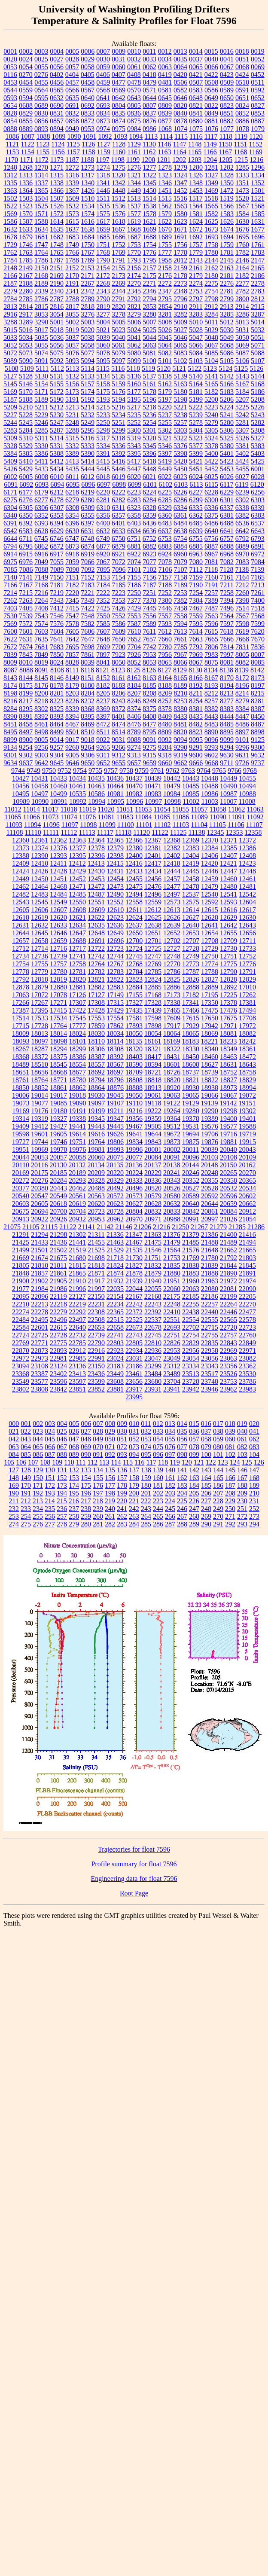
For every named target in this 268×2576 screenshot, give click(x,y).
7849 (41, 654)
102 (230, 1454)
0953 (87, 128)
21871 (96, 1273)
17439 (152, 1010)
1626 (227, 221)
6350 (26, 515)
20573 (134, 1195)
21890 (228, 1273)
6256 (258, 492)
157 (122, 1477)
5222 (196, 407)
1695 (242, 237)
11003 (209, 801)
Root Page (134, 1893)
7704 (134, 646)
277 (50, 1524)
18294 (58, 1049)
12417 (152, 863)
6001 (258, 469)
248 (206, 1508)
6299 (196, 500)
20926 (58, 1219)
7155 (134, 577)
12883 (115, 987)
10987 (228, 793)
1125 (73, 144)
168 (254, 1477)
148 (14, 1477)
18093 (21, 1041)
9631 (242, 755)
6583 (26, 530)
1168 (240, 152)
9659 (149, 762)
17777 (77, 1025)
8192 (196, 685)
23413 (77, 1373)
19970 (58, 1149)
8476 (134, 724)
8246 (134, 701)
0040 (211, 59)
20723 (96, 1211)
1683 (72, 237)
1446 (103, 190)
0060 (118, 66)
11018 (68, 809)
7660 (165, 639)
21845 (247, 1265)
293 (242, 1524)
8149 (72, 677)
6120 (257, 484)
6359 (149, 515)
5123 (210, 368)
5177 (134, 391)
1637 (72, 229)
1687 (134, 237)
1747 (41, 244)
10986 (209, 793)
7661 (180, 639)
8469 (87, 724)
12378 (96, 848)
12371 (228, 840)
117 (151, 1462)
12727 (171, 948)
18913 (152, 1087)
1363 (10, 190)
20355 (209, 1180)
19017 (58, 1095)
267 (182, 1516)
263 (134, 1516)
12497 (171, 894)
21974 (247, 1281)
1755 (165, 244)
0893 (41, 128)
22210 (20, 1304)
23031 (134, 1358)
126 (259, 1462)
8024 (57, 662)
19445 (115, 1126)
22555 (209, 1319)
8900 (26, 739)
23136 (77, 1366)
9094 (180, 739)
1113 (151, 136)
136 (122, 1470)
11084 (143, 817)
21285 (237, 1226)
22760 (247, 1335)
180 (146, 1485)
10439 (152, 778)
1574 (87, 213)
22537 (152, 1319)
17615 (190, 1018)
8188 (165, 685)
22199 (228, 1296)
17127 (96, 994)
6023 (180, 476)
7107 (181, 569)
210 (254, 1493)
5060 (103, 345)
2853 (149, 306)
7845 (26, 654)
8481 (180, 724)
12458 (190, 878)
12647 (77, 933)
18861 (58, 1087)
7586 (118, 623)
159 (146, 1477)
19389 (209, 1118)
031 (134, 1431)
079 (206, 1446)
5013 (242, 322)
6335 (196, 507)
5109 (27, 368)
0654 (10, 105)
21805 (20, 1265)
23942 (190, 1389)
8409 (165, 716)
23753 (228, 1381)
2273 (180, 283)
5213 (72, 407)
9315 (149, 755)
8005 (242, 654)
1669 (149, 229)
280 (86, 1524)
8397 (103, 716)
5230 (57, 414)
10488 (209, 786)
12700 (134, 940)
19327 (58, 1118)
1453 (196, 190)
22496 (58, 1319)
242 (134, 1508)
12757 (58, 964)
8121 (103, 670)
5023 (118, 329)
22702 (190, 1327)
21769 (190, 1257)
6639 (196, 530)
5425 (258, 461)
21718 (115, 1257)
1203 (194, 159)
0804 (118, 105)
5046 (180, 337)
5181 (196, 391)
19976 (77, 1149)
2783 (258, 291)
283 (122, 1524)
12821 (96, 979)
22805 (134, 1342)
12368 (171, 840)
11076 (87, 817)
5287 (57, 430)
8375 (149, 708)
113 (104, 1462)
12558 (134, 902)
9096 (211, 739)
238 (86, 1508)
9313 (134, 755)
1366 (57, 190)
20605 (39, 1203)
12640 (190, 925)
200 (134, 1493)
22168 (152, 1296)
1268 (26, 167)
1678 (10, 237)
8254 (196, 701)
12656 (247, 933)
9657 (134, 762)
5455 (242, 469)
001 (26, 1423)
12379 (115, 848)
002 (38, 1423)
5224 (227, 407)
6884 (180, 546)
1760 (242, 244)
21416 (247, 1234)
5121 (179, 368)
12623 (115, 917)
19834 (134, 1141)
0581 (165, 90)
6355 (87, 515)
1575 (103, 213)
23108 (39, 1366)
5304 (196, 430)
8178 (57, 685)
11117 (105, 832)
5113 (72, 368)
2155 (118, 268)
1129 (133, 144)
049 (98, 1439)
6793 (258, 538)
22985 (77, 1358)
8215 (258, 693)
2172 (103, 275)
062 (254, 1439)
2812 (258, 298)
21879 (152, 1273)
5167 (242, 384)
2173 (118, 275)
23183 (115, 1366)
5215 (103, 407)
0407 (118, 74)
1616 (87, 221)
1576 (118, 213)
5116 (118, 368)
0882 (227, 121)
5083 (180, 353)
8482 (196, 724)
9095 (196, 739)
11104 (199, 824)
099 (194, 1454)
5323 (196, 438)
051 (122, 1439)
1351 (242, 182)
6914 (10, 554)
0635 (72, 97)
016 (206, 1423)
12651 (152, 933)
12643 (247, 925)
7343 (57, 600)
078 (194, 1446)
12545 (39, 902)
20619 (77, 1203)
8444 (227, 716)
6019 (118, 476)
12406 (209, 855)
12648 (96, 933)
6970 (242, 554)
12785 (152, 971)
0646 (180, 97)
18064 (171, 1033)
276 (38, 1524)
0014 (196, 51)
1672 (196, 229)
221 (134, 1501)
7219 (57, 592)
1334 (258, 175)
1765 (57, 252)
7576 (57, 623)
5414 (87, 461)
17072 (39, 994)
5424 (242, 461)
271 (230, 1516)
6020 (134, 476)
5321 (165, 438)
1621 (149, 221)
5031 (242, 329)
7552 (118, 616)
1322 (149, 175)
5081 (149, 353)
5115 (103, 368)
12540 (209, 894)
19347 (115, 1118)
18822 (209, 1080)
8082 (242, 662)
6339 (258, 507)
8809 (165, 732)
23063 (228, 1358)
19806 (115, 1141)
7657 (149, 639)
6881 (134, 546)
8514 (118, 732)
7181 (57, 585)
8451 (10, 724)
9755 (95, 770)
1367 (72, 190)
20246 (190, 1172)
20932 (77, 1219)
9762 (173, 770)
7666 (227, 639)
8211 (195, 693)
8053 (149, 662)
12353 (234, 832)
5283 (10, 430)
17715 (20, 1025)
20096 (190, 1157)
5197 (165, 399)
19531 (190, 1126)
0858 (72, 121)
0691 (72, 105)
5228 (26, 414)
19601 (39, 1134)
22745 (152, 1335)
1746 (26, 244)
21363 (152, 1234)
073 (134, 1446)
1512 (118, 198)
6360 (165, 515)
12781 (77, 971)
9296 (242, 747)
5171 (41, 391)
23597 (77, 1381)
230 (242, 1501)
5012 (227, 322)
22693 (171, 1327)
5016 (26, 329)
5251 (118, 422)
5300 (134, 430)
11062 (236, 809)
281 (98, 1524)
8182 (103, 685)
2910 (180, 306)
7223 (118, 592)
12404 (190, 855)
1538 (149, 206)
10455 (247, 778)
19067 (228, 1095)
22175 (171, 1296)
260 (98, 1516)
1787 (57, 260)
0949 (72, 128)
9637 (26, 762)
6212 (57, 492)
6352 (41, 515)
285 (146, 1524)
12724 (134, 948)
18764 (39, 1080)
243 (146, 1508)
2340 (57, 291)
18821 (190, 1080)
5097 (118, 360)
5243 (258, 414)
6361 (180, 515)
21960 (190, 1281)
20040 (228, 1149)
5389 (72, 453)
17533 (39, 1018)
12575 (190, 902)
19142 (228, 1103)
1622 (165, 221)
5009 (180, 322)
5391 (103, 453)
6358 (134, 515)
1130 (149, 144)
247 (194, 1508)
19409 (20, 1126)
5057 (72, 345)
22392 (152, 1311)
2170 (72, 275)
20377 (20, 1188)
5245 (26, 422)
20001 (152, 1149)
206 (206, 1493)
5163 (180, 384)
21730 (134, 1257)
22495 (39, 1319)
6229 (227, 492)
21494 (247, 1242)
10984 (171, 793)
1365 (41, 190)
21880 (171, 1273)
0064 (180, 66)
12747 (152, 956)
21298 (58, 1234)
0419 (165, 74)
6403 (134, 523)
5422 (211, 461)
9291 (196, 747)
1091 (89, 136)
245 (170, 1508)
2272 (165, 283)
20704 (77, 1211)
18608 (190, 1064)
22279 (58, 1311)
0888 (10, 128)
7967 (180, 654)
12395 (77, 855)
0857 (57, 121)
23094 (20, 1366)
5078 (103, 353)
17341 (190, 1002)
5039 (103, 337)
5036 (57, 337)
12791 (247, 971)
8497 (26, 732)
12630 (247, 917)
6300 (211, 500)
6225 (165, 492)
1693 (211, 237)
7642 (72, 639)
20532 (228, 1188)
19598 (20, 1134)
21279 (218, 1226)
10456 (20, 786)
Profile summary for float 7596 (134, 1864)
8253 (180, 701)
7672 (10, 646)
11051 (124, 809)
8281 (258, 701)
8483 (211, 724)
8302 (41, 708)
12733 (247, 948)
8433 (180, 716)
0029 (87, 59)
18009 (20, 1033)
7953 (149, 654)
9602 (211, 755)
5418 (149, 461)
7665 (211, 639)
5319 (134, 438)
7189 (180, 585)
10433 (58, 778)
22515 (115, 1319)
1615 (72, 221)
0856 (41, 121)
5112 (57, 368)
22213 (39, 1304)
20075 (115, 1157)
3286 (242, 314)
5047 (196, 337)
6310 (103, 507)
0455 (41, 82)
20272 (20, 1180)
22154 (115, 1296)
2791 (118, 298)
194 (62, 1493)
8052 (134, 662)
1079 (258, 128)
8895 (227, 732)
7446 (165, 608)
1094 (136, 136)
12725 (152, 948)
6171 (10, 492)
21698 (96, 1257)
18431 (171, 1056)
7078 (165, 561)
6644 (10, 538)
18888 (134, 1087)
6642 (242, 530)
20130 (58, 1165)
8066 (180, 662)
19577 (228, 1126)
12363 (77, 840)
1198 (118, 159)
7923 (118, 654)
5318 (118, 438)
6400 (103, 523)
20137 (152, 1165)
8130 (195, 670)
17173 (171, 994)
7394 (227, 600)
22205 (247, 1296)
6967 (211, 554)
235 (50, 1508)
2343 (103, 291)
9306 (87, 755)
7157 (165, 577)
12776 (247, 964)
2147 (258, 260)
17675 (228, 1018)
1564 (196, 206)
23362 (247, 1366)
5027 (180, 329)
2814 (26, 306)
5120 (164, 368)
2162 (211, 268)
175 (86, 1485)
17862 (115, 1025)
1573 (72, 213)
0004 (57, 51)
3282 (180, 314)
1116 (196, 136)
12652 (171, 933)
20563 (96, 1195)
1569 (10, 213)
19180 (58, 1110)
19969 (39, 1149)
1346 (165, 182)
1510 (87, 198)
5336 (118, 445)
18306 (96, 1049)
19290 (209, 1110)
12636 (115, 925)
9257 (57, 747)
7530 (10, 616)
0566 (72, 90)
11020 (105, 809)
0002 (26, 51)
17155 (134, 994)
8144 (26, 677)
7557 (165, 616)
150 (38, 1477)
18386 (77, 1056)
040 (242, 1431)
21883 (190, 1273)
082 (242, 1446)
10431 (39, 778)
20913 (20, 1219)
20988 (171, 1219)
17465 (171, 1010)
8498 (41, 732)
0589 (227, 90)
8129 (180, 670)
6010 (57, 476)
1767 (87, 252)
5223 (211, 407)
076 (170, 1446)
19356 (134, 1118)
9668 (211, 762)
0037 (196, 59)
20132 (76, 1165)
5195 (134, 399)
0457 (72, 82)
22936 (152, 1350)
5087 (242, 353)
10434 (77, 778)
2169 (57, 275)
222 (146, 1501)
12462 (20, 886)
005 (74, 1423)
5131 (57, 376)
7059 (72, 561)
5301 (149, 430)
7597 (227, 623)
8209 (165, 693)
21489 (228, 1242)
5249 (87, 422)
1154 (27, 152)
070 (98, 1446)
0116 (10, 74)
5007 (149, 322)
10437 (134, 778)
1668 (134, 229)
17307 (77, 1002)
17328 (152, 1002)
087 (50, 1454)
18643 (247, 1064)
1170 (11, 159)
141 (182, 1470)
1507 (57, 198)
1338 (57, 182)
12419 (190, 863)
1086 (12, 136)
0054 (26, 66)
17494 (247, 1010)
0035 (180, 59)
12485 (77, 894)
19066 (209, 1095)
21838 (190, 1265)
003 (50, 1423)
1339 (72, 182)
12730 (228, 948)
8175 (26, 685)
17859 (96, 1025)
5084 (196, 353)
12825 (171, 979)
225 (182, 1501)
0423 (227, 74)
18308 (115, 1049)
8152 (103, 677)
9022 (103, 739)
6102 (165, 484)
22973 (39, 1358)
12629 (228, 917)
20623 (115, 1203)
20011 (190, 1149)
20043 (247, 1149)
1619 (134, 221)
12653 (190, 933)
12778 (20, 971)
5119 (148, 368)
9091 (149, 739)
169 (14, 1485)
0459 (103, 82)
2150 (41, 268)
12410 (39, 863)
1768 (103, 252)
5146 (26, 384)
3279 (134, 314)
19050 (134, 1095)
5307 (242, 430)
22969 (228, 1350)
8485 (227, 724)
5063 (149, 345)
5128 (26, 376)
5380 (227, 445)
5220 (165, 407)
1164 (179, 152)
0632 (57, 97)
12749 (190, 956)
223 (158, 1501)
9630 (227, 755)
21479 (171, 1242)
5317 (103, 438)
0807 (149, 105)
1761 (258, 244)
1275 (118, 167)
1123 (42, 144)
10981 (115, 793)
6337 (227, 507)
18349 (228, 1049)
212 (26, 1501)
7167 (26, 585)
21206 (142, 1226)
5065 (180, 345)
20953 (96, 1219)
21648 (209, 1250)
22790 (96, 1342)
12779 (39, 971)
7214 (10, 592)
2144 (211, 260)
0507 (196, 82)
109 (57, 1462)
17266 (20, 1002)
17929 (190, 1025)
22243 (152, 1304)
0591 (242, 90)
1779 (196, 252)
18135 (133, 1041)
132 (74, 1470)
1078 (242, 128)
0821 (196, 105)
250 (230, 1508)
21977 (20, 1288)
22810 (152, 1342)
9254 (26, 747)
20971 (152, 1219)
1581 (196, 213)
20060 (96, 1157)
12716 (58, 948)
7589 (149, 623)
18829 (247, 1080)
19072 (247, 1095)
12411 (58, 863)
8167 (211, 677)
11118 (123, 832)
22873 (39, 1350)
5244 (10, 422)
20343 (171, 1180)
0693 (103, 105)
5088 (258, 353)
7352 (103, 600)
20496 (134, 1188)
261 (110, 1516)
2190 (57, 283)
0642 (118, 97)
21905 (58, 1281)
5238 (180, 414)
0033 (149, 59)
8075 (211, 662)
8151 (87, 677)
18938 (209, 1087)
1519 (227, 198)
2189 (41, 283)
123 (223, 1462)
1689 (165, 237)
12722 (96, 948)
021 (14, 1431)
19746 (58, 1141)
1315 (57, 175)
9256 (41, 747)
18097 (40, 1041)
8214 (242, 693)
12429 (77, 871)
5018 (57, 329)
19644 (152, 1134)
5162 (165, 384)
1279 (180, 167)
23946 (209, 1389)
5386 (41, 453)
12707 (190, 940)
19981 (96, 1149)
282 (110, 1524)
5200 (211, 399)
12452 (77, 878)
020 (254, 1423)
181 (158, 1485)
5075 (57, 353)
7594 (180, 623)
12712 (20, 948)
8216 (10, 701)
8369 (103, 708)
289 (194, 1524)
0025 (41, 59)
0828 (10, 113)
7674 (26, 646)
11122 (160, 832)
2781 (227, 291)
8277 (227, 701)
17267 (39, 1002)
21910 (77, 1281)
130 (50, 1470)
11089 (199, 817)
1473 (242, 190)
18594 (152, 1064)
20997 (209, 1219)
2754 (211, 291)
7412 (57, 608)
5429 (26, 469)
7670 (258, 639)
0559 (26, 90)
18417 (152, 1056)
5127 (10, 376)
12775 (228, 964)
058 (206, 1439)
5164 (196, 384)
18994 (247, 1087)
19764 (96, 1141)
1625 (211, 221)
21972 (228, 1281)
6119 (241, 484)
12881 (77, 987)
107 (33, 1462)
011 (146, 1423)
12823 (134, 979)
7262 (10, 600)
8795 (149, 732)
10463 (96, 786)
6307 (57, 507)
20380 (39, 1188)
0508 (211, 82)
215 (62, 1501)
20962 (115, 1219)
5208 (258, 399)
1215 (241, 159)
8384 (242, 708)
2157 (149, 268)
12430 (96, 871)
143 (206, 1470)
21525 (96, 1250)
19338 (77, 1118)
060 (230, 1439)
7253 (180, 592)
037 (206, 1431)
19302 (247, 1110)
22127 (77, 1296)
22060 (171, 1288)
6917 (57, 554)
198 (110, 1493)
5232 (87, 414)
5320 (149, 438)
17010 (247, 987)
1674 (227, 229)
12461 (247, 878)
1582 (211, 213)
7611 (149, 631)
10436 (115, 778)
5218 (149, 407)
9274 (134, 747)
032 (146, 1431)
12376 (58, 848)
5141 (211, 376)
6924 (165, 554)
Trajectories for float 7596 (134, 1849)
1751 (103, 244)
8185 (149, 685)
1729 (10, 244)
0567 (87, 90)
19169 (20, 1110)
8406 (134, 716)
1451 (165, 190)
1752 (118, 244)
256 (50, 1516)
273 (254, 1516)
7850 (57, 654)
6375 (211, 515)
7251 (149, 592)
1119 (240, 136)
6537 (258, 523)
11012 (12, 809)
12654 (209, 933)
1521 (258, 198)
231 (254, 1501)
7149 (41, 577)
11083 (124, 817)
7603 (41, 631)
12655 (228, 933)
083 (254, 1446)
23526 (228, 1373)
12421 (228, 863)
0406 (103, 74)
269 (206, 1516)
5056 (57, 345)
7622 (10, 639)
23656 (134, 1381)
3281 (165, 314)
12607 (58, 909)
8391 (26, 716)
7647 (87, 639)
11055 (180, 809)
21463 (115, 1242)
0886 (242, 121)
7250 (134, 592)
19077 (40, 1103)
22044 (134, 1288)
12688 (77, 940)
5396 (149, 453)
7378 (149, 600)
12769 (152, 964)
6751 (134, 538)
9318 (165, 755)
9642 (41, 762)
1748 (57, 244)
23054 (190, 1358)
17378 (228, 1002)
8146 (57, 677)
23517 (209, 1373)
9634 (10, 762)
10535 (77, 793)
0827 (258, 105)
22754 (190, 1335)
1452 (180, 190)
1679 (26, 237)
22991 (96, 1358)
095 (146, 1454)
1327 (211, 175)
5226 (258, 407)
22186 (209, 1296)
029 (110, 1431)
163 (194, 1477)
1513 (134, 198)
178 (122, 1485)
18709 (134, 1072)
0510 (242, 82)
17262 (247, 994)
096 (158, 1454)
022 (26, 1431)
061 (242, 1439)
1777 (165, 252)
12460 (228, 878)
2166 (10, 275)
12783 (115, 971)
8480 (165, 724)
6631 (87, 530)
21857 (39, 1273)
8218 (41, 701)
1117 (211, 136)
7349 (87, 600)
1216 (256, 159)
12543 (20, 902)
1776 (149, 252)
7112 (196, 569)
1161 (133, 152)
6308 (72, 507)
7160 (211, 577)
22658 (115, 1327)
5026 (165, 329)
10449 (228, 778)
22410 (171, 1311)
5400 (211, 453)
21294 (39, 1234)
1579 (165, 213)
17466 (190, 1010)
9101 (242, 739)
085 (26, 1454)
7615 (211, 631)
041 (254, 1431)
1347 (180, 182)
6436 (149, 523)
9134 (10, 747)
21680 (77, 1257)
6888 (227, 546)
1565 (211, 206)
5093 (72, 360)
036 (194, 1431)
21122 (67, 1226)
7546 (57, 616)
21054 (247, 1219)
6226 (180, 492)
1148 (194, 144)
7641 (57, 639)
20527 (190, 1188)
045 (50, 1439)
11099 (107, 824)
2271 (149, 283)
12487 (96, 894)
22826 (171, 1342)
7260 (242, 592)
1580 (180, 213)
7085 (11, 569)
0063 (165, 66)
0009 (118, 51)
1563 (180, 206)
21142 (105, 1226)
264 (146, 1516)
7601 (26, 631)
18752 (228, 1072)
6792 (242, 538)
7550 (103, 616)
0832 (72, 113)
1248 (10, 167)
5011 (211, 322)
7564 (227, 616)
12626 (171, 917)
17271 (58, 1002)
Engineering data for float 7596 (134, 1878)
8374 (134, 708)
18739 (209, 1072)
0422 (211, 74)
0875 (134, 121)
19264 (171, 1110)
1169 (255, 152)
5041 (134, 337)
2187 (10, 283)
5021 (103, 329)
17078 (58, 994)
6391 (10, 523)
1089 (58, 136)
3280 (149, 314)
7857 (72, 654)
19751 (77, 1141)
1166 (209, 152)
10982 (134, 793)
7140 (10, 577)
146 (242, 1470)
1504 (41, 198)
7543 (41, 616)
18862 (77, 1087)
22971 (247, 1350)
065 (38, 1446)
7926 (134, 654)
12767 (115, 964)
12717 (77, 948)
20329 (115, 1180)
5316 (87, 438)
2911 (195, 306)
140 (170, 1470)
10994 (96, 801)
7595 (196, 623)
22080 (209, 1288)
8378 (165, 708)
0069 (258, 66)
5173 (72, 391)
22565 (228, 1319)
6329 (165, 507)
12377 (77, 848)
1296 (258, 167)
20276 (39, 1180)
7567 (242, 616)
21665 (247, 1250)
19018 (77, 1095)
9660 (165, 762)
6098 (119, 484)
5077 (87, 353)
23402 (58, 1373)
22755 (209, 1335)
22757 (228, 1335)
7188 (165, 585)
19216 (134, 1110)
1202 (179, 159)
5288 (72, 430)
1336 (26, 182)
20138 (171, 1165)
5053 (26, 345)
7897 (103, 654)
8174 (10, 685)
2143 (196, 260)
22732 (77, 1335)
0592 (258, 90)
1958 (165, 260)
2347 (165, 291)
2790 (103, 298)
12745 (134, 956)
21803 (247, 1257)
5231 (72, 414)
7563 (211, 616)
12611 (133, 909)
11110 (32, 832)
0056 (57, 66)
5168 (258, 384)
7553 (134, 616)
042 (14, 1439)
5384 (10, 453)
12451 (58, 878)
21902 (39, 1281)
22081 (228, 1288)
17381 (247, 1002)
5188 (26, 399)
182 (170, 1485)
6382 (242, 515)
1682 (57, 237)
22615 (58, 1327)
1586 (10, 221)
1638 (87, 229)
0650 (227, 97)
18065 (190, 1033)
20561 (77, 1195)
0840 (180, 113)
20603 (20, 1203)
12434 (152, 871)
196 (86, 1493)
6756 (211, 538)
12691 (96, 940)
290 (206, 1524)
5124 (225, 368)
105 (9, 1462)
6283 (134, 500)
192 (38, 1493)
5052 (10, 345)
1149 (209, 144)
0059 (103, 66)
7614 (196, 631)
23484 (152, 1373)
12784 (134, 971)
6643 (258, 530)
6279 (72, 500)
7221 (87, 592)
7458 (180, 608)
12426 (39, 871)
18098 (58, 1041)
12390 (39, 855)
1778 (180, 252)
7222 (103, 592)
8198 (10, 693)
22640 (77, 1327)
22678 (152, 1327)
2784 (10, 298)
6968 (227, 554)
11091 (236, 817)
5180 (180, 391)
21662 (228, 1250)
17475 (209, 1010)
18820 (171, 1080)
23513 (190, 1373)
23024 (115, 1358)
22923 (115, 1350)
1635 (57, 229)
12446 (209, 871)
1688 (149, 237)
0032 (134, 59)
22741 (115, 1335)
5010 (196, 322)
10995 (115, 801)
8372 (118, 708)
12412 (77, 863)
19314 (20, 1118)
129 (38, 1470)
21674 (39, 1257)
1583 (227, 213)
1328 (227, 175)
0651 (242, 97)
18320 (134, 1049)
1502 (10, 198)
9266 (118, 747)
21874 (115, 1273)
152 (62, 1477)
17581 (134, 1018)
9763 (188, 770)
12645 (39, 933)
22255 (190, 1304)
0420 (180, 74)
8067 (196, 662)
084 (14, 1454)
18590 (134, 1064)
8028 (72, 662)
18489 (20, 1064)
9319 (180, 755)
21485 (190, 1242)
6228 (211, 492)
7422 (87, 608)
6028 (258, 476)
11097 (69, 824)
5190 (57, 399)
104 (254, 1454)
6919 (87, 554)
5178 (149, 391)
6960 (180, 554)
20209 (96, 1172)
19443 (96, 1126)
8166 (196, 677)
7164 (242, 577)
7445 (149, 608)
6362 (196, 515)
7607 (103, 631)
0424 (242, 74)
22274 (20, 1311)
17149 (115, 994)
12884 (134, 987)
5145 (10, 384)
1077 (227, 128)
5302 (165, 430)
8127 (164, 670)
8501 (72, 732)
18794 (96, 1080)
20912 (247, 1211)
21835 (171, 1265)
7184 (103, 585)
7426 (118, 608)
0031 (118, 59)
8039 (87, 662)
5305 (211, 430)
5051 (258, 337)
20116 (39, 1165)
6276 (26, 500)
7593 (165, 623)
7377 (134, 600)
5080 (134, 353)
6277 (41, 500)
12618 (20, 917)
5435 (72, 469)
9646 (72, 762)
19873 (171, 1141)
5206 (227, 399)
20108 (228, 1157)
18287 (39, 1049)
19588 (247, 1126)
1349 (211, 182)
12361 (39, 840)
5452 (211, 469)
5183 (227, 391)
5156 (72, 384)
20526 (171, 1188)
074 (146, 1446)
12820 (77, 979)
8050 (118, 662)
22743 (134, 1335)
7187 (149, 585)
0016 (227, 51)
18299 (77, 1049)
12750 (209, 956)
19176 (39, 1110)
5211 (41, 407)
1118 (226, 136)
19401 (247, 1118)
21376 (171, 1234)
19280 (190, 1110)
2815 (41, 306)
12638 (152, 925)
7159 (196, 577)
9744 (18, 770)
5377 (196, 445)
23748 (209, 1381)
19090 (77, 1103)
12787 (190, 971)
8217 (26, 701)
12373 (20, 848)
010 (134, 1423)
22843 (228, 1342)
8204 (87, 693)
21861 (58, 1273)
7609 (118, 631)
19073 (21, 1103)
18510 (39, 1064)
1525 (41, 206)
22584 (20, 1327)
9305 (72, 755)
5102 (180, 360)
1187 (72, 159)
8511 (103, 732)
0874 (118, 121)
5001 (57, 322)
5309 (10, 438)
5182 (211, 391)
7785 (180, 646)
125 (247, 1462)
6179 (41, 492)
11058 (218, 809)
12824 (152, 979)
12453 (96, 878)
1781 (227, 252)
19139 (209, 1103)
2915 (258, 306)
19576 (209, 1126)
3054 (57, 314)
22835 (209, 1342)
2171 (87, 275)
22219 (77, 1304)
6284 (149, 500)
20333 (134, 1180)
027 (86, 1431)
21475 (152, 1242)
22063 (190, 1288)
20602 (247, 1195)
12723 (115, 948)
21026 (228, 1219)
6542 (10, 530)
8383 (227, 708)
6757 (227, 538)
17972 (247, 1025)
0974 (103, 128)
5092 (57, 360)
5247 (57, 422)
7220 (72, 592)
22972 (20, 1358)
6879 (118, 546)
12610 (115, 909)
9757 (111, 770)
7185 (118, 585)
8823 (196, 732)
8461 (41, 724)
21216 (161, 1226)
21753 (171, 1257)
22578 (247, 1319)
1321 (134, 175)
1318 (103, 175)
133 (86, 1470)
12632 (39, 925)
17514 (20, 1018)
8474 (118, 724)
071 (110, 1446)
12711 (247, 940)
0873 (103, 121)
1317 (87, 175)
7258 (227, 592)
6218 (72, 492)
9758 (126, 770)
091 (98, 1454)
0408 (134, 74)
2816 (57, 306)
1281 (211, 167)
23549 (20, 1381)
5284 (26, 430)
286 (158, 1524)
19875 (190, 1141)
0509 (227, 82)
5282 (258, 422)
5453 (227, 469)
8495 (10, 732)
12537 (190, 894)
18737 (190, 1072)
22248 (171, 1304)
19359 (152, 1118)
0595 (41, 97)
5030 (227, 329)
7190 (196, 585)
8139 (242, 670)
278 (62, 1524)
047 (74, 1439)
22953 (171, 1350)
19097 (96, 1103)
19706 (209, 1134)
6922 (134, 554)
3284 (211, 314)
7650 (118, 639)
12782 (96, 971)
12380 (134, 848)
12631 (20, 925)
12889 (209, 987)
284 (134, 1524)
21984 (39, 1288)
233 (26, 1508)
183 (182, 1485)
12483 (39, 894)
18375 (58, 1056)
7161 (227, 577)
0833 (87, 113)
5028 (196, 329)
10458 (39, 786)
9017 (72, 739)
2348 (180, 291)
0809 (165, 105)
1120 (255, 136)
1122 (27, 144)
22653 (96, 1327)
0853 (258, 113)
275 (26, 1524)
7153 (103, 577)
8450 (258, 716)
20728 (115, 1211)
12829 (247, 979)
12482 (20, 894)
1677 (258, 229)
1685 (103, 237)
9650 (87, 762)
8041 (103, 662)
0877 (165, 121)
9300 (258, 747)
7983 (211, 654)
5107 (258, 360)
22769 (20, 1342)
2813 (10, 306)
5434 (57, 469)
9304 (57, 755)
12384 (209, 848)
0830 (41, 113)
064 (26, 1446)
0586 (211, 90)
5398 (180, 453)
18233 (228, 1041)
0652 (258, 97)
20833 (171, 1211)
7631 (26, 639)
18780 (77, 1080)
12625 (152, 917)
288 (182, 1524)
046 (62, 1439)
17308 (96, 1002)
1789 (87, 260)
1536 (118, 206)
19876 (209, 1141)
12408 (247, 855)
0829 (26, 113)
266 (170, 1516)
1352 (258, 182)
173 (62, 1485)
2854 (165, 306)
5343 (134, 445)
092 (110, 1454)
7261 (258, 592)
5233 (103, 414)
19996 (134, 1149)
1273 (87, 167)
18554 (77, 1064)
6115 (211, 484)
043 (26, 1439)
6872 (57, 546)
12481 (247, 886)
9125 (258, 739)
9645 (57, 762)
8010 (26, 662)
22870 (20, 1350)
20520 (152, 1188)
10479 (171, 786)
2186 (258, 275)
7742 (149, 646)
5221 (180, 407)
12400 (134, 855)
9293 (211, 747)
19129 (190, 1103)
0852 (242, 113)
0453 (10, 82)
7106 (165, 569)
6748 (87, 538)
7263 (26, 600)
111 (81, 1462)
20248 (209, 1172)
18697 (115, 1072)
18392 (115, 1056)
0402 (57, 74)
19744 (39, 1141)
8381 (196, 708)
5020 (87, 329)
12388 (20, 855)
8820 (180, 732)
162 (182, 1477)
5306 (227, 430)
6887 (211, 546)
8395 (87, 716)
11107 (254, 824)
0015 (211, 51)
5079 (118, 353)
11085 (161, 817)
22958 (209, 1350)
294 (254, 1524)
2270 (134, 283)
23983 (247, 1389)
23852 (96, 1389)
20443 (58, 1188)
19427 (58, 1126)
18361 (247, 1049)
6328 (149, 507)
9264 (87, 747)
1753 (134, 244)
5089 (10, 360)
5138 (165, 376)
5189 (41, 399)
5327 (258, 438)
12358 (253, 832)
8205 (103, 693)
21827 (134, 1265)
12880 (58, 987)
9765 (219, 770)
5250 (103, 422)
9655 (118, 762)
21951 (171, 1281)
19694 (190, 1134)
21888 (209, 1273)
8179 (72, 685)
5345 (149, 445)
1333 (242, 175)
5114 (87, 368)
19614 (77, 1134)
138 (146, 1470)
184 (194, 1485)
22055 (152, 1288)
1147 (179, 144)
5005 (118, 322)
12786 (171, 971)
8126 (149, 670)
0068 (242, 66)
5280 (227, 422)
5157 (87, 384)
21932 (115, 1281)
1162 (149, 152)
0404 (72, 74)
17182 (190, 994)
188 (242, 1485)
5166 (227, 384)
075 (158, 1446)
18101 (77, 1041)
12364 (96, 840)
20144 (190, 1165)
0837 (149, 113)
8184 (134, 685)
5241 (227, 414)
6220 (103, 492)
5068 (227, 345)
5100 (149, 360)
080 (218, 1446)
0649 (211, 97)
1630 (242, 221)
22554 (190, 1319)
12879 (39, 987)
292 (230, 1524)
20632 (171, 1203)
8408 (149, 716)
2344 (118, 291)
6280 (87, 500)
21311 (96, 1234)
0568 (103, 90)
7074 (134, 561)
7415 (72, 608)
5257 (180, 422)
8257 (211, 701)
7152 (87, 577)
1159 (103, 152)
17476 (228, 1010)
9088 (134, 739)
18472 (247, 1056)
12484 (58, 894)
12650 (134, 933)
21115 (49, 1226)
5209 (10, 407)
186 (218, 1485)
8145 (41, 677)
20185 (58, 1172)
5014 (258, 322)
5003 (87, 322)
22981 (58, 1358)
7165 (258, 577)
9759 (142, 770)
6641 (227, 530)
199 (122, 1493)
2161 (196, 268)
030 (122, 1431)
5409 (10, 461)
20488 (96, 1188)
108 (45, 1462)
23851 (77, 1389)
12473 (115, 886)
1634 (41, 229)
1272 (72, 167)
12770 (171, 964)
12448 (247, 871)
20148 (209, 1165)
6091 (11, 484)
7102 (150, 569)
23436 (96, 1373)
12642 (228, 925)
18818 (152, 1080)
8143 (10, 677)
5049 (227, 337)
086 (38, 1454)
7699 (103, 646)
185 (206, 1485)
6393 (41, 523)
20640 (190, 1203)
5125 (241, 368)
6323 (134, 507)
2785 (26, 298)
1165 (194, 152)
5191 (72, 399)
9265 (103, 747)
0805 (134, 105)
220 (122, 1501)
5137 (149, 376)
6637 (165, 530)
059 (218, 1439)
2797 (196, 298)
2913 (227, 306)
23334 (190, 1366)
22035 (115, 1288)
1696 (258, 237)
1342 (118, 182)
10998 (172, 801)
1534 (87, 206)
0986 (149, 128)
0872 (87, 121)
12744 (115, 956)
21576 (190, 1250)
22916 (96, 1350)
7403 (10, 608)
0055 (41, 66)
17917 (171, 1025)
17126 (77, 994)
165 (218, 1477)
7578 (72, 623)
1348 (196, 182)
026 (74, 1431)
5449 (165, 469)
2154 (103, 268)
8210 (180, 693)
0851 (227, 113)
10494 (247, 786)
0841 (196, 113)
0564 (41, 90)
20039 (209, 1149)
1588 (41, 221)
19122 (171, 1103)
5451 (196, 469)
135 (110, 1470)
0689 (41, 105)
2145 (227, 260)
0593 (10, 97)
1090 (74, 136)
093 (122, 1454)
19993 (115, 1149)
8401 (118, 716)
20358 (228, 1180)
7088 (42, 569)
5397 (165, 453)
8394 (72, 716)
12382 (171, 848)
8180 (87, 685)
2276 (227, 283)
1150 (225, 144)
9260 (72, 747)
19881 (228, 1141)
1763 (26, 252)
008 (110, 1423)
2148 (10, 268)
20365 (247, 1180)
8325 (57, 708)
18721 (152, 1072)
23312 (171, 1366)
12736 (39, 956)
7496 (227, 608)
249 (218, 1508)
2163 (227, 268)
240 (110, 1508)
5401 (227, 453)
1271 (57, 167)
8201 (57, 693)
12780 (58, 971)
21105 (30, 1226)
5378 (211, 445)
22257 (209, 1304)
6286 (180, 500)
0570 (134, 90)
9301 (10, 755)
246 (182, 1508)
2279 (10, 291)
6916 (41, 554)
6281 (103, 500)
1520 (242, 198)
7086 (26, 569)
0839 (165, 113)
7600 (10, 631)
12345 (215, 832)
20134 (95, 1165)
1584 (242, 213)
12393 (58, 855)
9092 (165, 739)
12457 (171, 878)
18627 (209, 1064)
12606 (39, 909)
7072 (118, 561)
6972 (258, 554)
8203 (72, 693)
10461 (77, 786)
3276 (87, 314)
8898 (258, 732)
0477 (118, 82)
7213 (258, 585)
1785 (26, 260)
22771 (39, 1342)
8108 (57, 670)
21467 (134, 1242)
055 (170, 1439)
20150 (228, 1165)
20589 (190, 1195)
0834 (103, 113)
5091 (41, 360)
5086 (227, 353)
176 (98, 1485)
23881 (115, 1389)
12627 (190, 917)
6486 (211, 523)
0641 (103, 97)
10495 (20, 793)
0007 (103, 51)
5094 (87, 360)
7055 (57, 561)
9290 (180, 747)
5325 (227, 438)
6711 (25, 538)
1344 (134, 182)
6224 (149, 492)
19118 (152, 1103)
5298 (103, 430)
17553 (96, 1018)
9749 (33, 770)
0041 (227, 59)
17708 (247, 1018)
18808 (134, 1080)
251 (242, 1508)
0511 (257, 82)
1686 (118, 237)
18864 (96, 1087)
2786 (41, 298)
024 (50, 1431)
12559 (152, 902)
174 (74, 1485)
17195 (209, 994)
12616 (228, 909)
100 (206, 1454)
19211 (115, 1110)
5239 (196, 414)
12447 (228, 871)
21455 (96, 1242)
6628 (41, 530)
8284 (10, 708)
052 (134, 1439)
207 (218, 1493)
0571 (149, 90)
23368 (20, 1373)
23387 (39, 1373)
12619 (39, 917)
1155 (42, 152)
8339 (72, 708)
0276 (41, 74)
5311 (41, 438)
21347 (134, 1234)
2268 (103, 283)
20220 (115, 1172)
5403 (258, 453)
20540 (20, 1195)
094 (134, 1454)
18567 (115, 1064)
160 (158, 1477)
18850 (20, 1087)
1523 (26, 206)
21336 (115, 1234)
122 (211, 1462)
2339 (41, 291)
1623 (180, 221)
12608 (77, 909)
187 (230, 1485)
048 (86, 1439)
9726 (242, 762)
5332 (72, 445)
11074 (68, 817)
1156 (57, 152)
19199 (96, 1110)
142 (194, 1470)
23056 (209, 1358)
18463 (228, 1056)
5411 (41, 461)
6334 (180, 507)
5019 (72, 329)
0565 (57, 90)
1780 (211, 252)
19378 (190, 1118)
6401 (118, 523)
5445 (103, 469)
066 (50, 1446)
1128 (118, 144)
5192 (87, 399)
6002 (10, 476)
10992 (77, 801)
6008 (41, 476)
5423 (227, 461)
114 (116, 1462)
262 (122, 1516)
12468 (58, 886)
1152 (255, 144)
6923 (149, 554)
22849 (247, 1342)
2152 (72, 268)
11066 (31, 817)
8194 (227, 685)
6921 (118, 554)
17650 (209, 1018)
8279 (242, 701)
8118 (87, 670)
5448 (149, 469)
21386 (209, 1234)
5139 (180, 376)
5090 (26, 360)
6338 (242, 507)
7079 (180, 561)
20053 (39, 1157)
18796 (115, 1080)
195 (74, 1493)
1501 (258, 190)
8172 (242, 677)
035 (182, 1431)
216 (74, 1501)
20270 (247, 1172)
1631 (258, 221)
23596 (58, 1381)
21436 (58, 1242)
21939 (134, 1281)
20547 (39, 1195)
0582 (180, 90)
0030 (103, 59)
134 (98, 1470)
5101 (165, 360)
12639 (171, 925)
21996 (77, 1288)
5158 (103, 384)
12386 (247, 848)
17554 (115, 1018)
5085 (211, 353)
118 (163, 1462)
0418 (149, 74)
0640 (87, 97)
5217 (134, 407)
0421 (196, 74)
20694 (39, 1211)
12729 (209, 948)
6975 (10, 561)
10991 (58, 801)
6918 (72, 554)
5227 (10, 414)
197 (98, 1493)
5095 (103, 360)
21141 (86, 1226)
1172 (41, 159)
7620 (258, 631)
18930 (190, 1087)
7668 (242, 639)
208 (230, 1493)
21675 (58, 1257)
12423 (247, 863)
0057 (72, 66)
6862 (41, 546)
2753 (196, 291)
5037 (72, 337)
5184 (242, 391)
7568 (258, 616)
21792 (228, 1257)
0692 (87, 105)
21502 (58, 1250)
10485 (190, 786)
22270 (247, 1304)
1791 (118, 260)
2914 (242, 306)
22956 (190, 1350)
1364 (26, 190)
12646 (58, 933)
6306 (41, 507)
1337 (41, 182)
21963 (209, 1281)
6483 (165, 523)
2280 (26, 291)
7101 (134, 569)
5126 (256, 368)
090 (86, 1454)
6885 (196, 546)
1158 (88, 152)
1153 (12, 152)
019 (242, 1423)
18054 (152, 1033)
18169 (171, 1041)
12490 (115, 894)
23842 (58, 1389)
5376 (180, 445)
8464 (57, 724)
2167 (26, 275)
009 (122, 1423)
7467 (196, 608)
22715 (209, 1327)
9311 (103, 755)
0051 (242, 59)
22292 (77, 1311)
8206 (118, 693)
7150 (57, 577)
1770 (134, 252)
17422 (77, 1010)
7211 (226, 585)
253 (14, 1516)
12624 (134, 917)
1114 (166, 136)
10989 (21, 801)
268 (194, 1516)
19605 (58, 1134)
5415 (103, 461)
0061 (134, 66)
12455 (134, 878)
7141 (26, 577)
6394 (57, 523)
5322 (180, 438)
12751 (228, 956)
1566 (227, 206)
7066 (87, 561)
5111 (42, 368)
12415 (115, 863)
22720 (228, 1327)
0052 (258, 59)
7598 (242, 623)
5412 (57, 461)
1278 (165, 167)
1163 (164, 152)
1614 (57, 221)
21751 (152, 1257)
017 (218, 1423)
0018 (242, 51)
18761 (20, 1080)
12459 (209, 878)
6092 (26, 484)
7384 (196, 600)
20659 (228, 1203)
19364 (171, 1118)
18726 (171, 1072)
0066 (211, 66)
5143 (242, 376)
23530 (247, 1373)
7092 (88, 569)
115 (128, 1462)
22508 (96, 1319)
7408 (41, 608)
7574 (41, 623)
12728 (190, 948)
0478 (134, 82)
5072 (10, 353)
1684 (87, 237)
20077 (134, 1157)
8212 (211, 693)
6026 (227, 476)
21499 (20, 1250)
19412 (39, 1126)
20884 (228, 1211)
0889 (26, 128)
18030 (96, 1033)
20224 (134, 1172)
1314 (41, 175)
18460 (209, 1056)
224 (170, 1501)
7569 (10, 623)
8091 (42, 670)
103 (242, 1454)
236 (62, 1508)
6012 (87, 476)
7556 (149, 616)
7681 (41, 646)
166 (230, 1477)
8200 (41, 693)
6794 (10, 546)
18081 (228, 1033)
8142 (257, 670)
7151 (72, 577)
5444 (87, 469)
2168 (41, 275)
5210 (26, 407)
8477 (149, 724)
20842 (190, 1211)
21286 (256, 1226)
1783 (258, 252)
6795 (26, 546)
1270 (41, 167)
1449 (134, 190)
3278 (118, 314)
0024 (26, 59)
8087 (11, 670)
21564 (171, 1250)
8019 (41, 662)
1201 (164, 159)
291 (218, 1524)
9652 (103, 762)
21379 (190, 1234)
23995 (134, 1397)
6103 (181, 484)
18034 (115, 1033)
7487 (211, 608)
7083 (242, 561)
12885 (152, 987)
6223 (134, 492)
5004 (103, 322)
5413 (72, 461)
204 (182, 1493)
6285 (165, 500)
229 (230, 1501)
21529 (115, 1250)
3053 (41, 314)
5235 (134, 414)
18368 (20, 1056)
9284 (165, 747)
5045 (165, 337)
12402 (171, 855)
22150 (96, 1296)
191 (26, 1493)
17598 (152, 1018)
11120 (141, 832)
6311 (118, 507)
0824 (242, 105)
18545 (58, 1064)
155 (98, 1477)
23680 (152, 1381)
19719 (247, 1134)
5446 (118, 469)
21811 (58, 1265)
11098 (88, 824)
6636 (149, 530)
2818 (87, 306)
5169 (10, 391)
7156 (149, 577)
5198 (180, 399)
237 (74, 1508)
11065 (12, 817)
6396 (72, 523)
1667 (118, 229)
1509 (72, 198)
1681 (41, 237)
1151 (240, 144)
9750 (49, 770)
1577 (134, 213)
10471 (152, 786)
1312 (10, 175)
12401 (152, 855)
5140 (196, 376)
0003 (41, 51)
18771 (58, 1080)
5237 (165, 414)
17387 (20, 1010)
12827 (209, 979)
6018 (103, 476)
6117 (226, 484)
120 (187, 1462)
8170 (227, 677)
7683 (57, 646)
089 (74, 1454)
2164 (242, 268)
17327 (134, 1002)
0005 (72, 51)
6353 (57, 515)
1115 (181, 136)
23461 (134, 1373)
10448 (209, 778)
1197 (102, 159)
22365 (115, 1311)
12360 (20, 840)
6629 (57, 530)
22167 (134, 1296)
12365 (115, 840)
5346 (165, 445)
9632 (258, 755)
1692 (196, 237)
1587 (26, 221)
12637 (134, 925)
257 (62, 1516)
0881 (211, 121)
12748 (171, 956)
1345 (149, 182)
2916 (10, 314)
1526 (57, 206)
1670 (165, 229)
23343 (209, 1366)
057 (194, 1439)
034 (170, 1431)
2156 (134, 268)
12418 (171, 863)
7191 (211, 585)
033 (158, 1431)
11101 (144, 824)
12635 (96, 925)
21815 (77, 1265)
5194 (118, 399)
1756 (180, 244)
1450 (149, 190)
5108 (11, 368)
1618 (118, 221)
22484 (20, 1319)
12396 (96, 855)
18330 (190, 1049)
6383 (258, 515)
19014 (39, 1095)
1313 (26, 175)
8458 (26, 724)
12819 (58, 979)
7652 (134, 639)
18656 (39, 1072)
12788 (209, 971)
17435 (134, 1010)
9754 (80, 770)
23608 (115, 1381)
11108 (14, 832)
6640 (211, 530)
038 (218, 1431)
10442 (171, 778)
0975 (118, 128)
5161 (149, 384)
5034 (26, 337)
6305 (26, 507)
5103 (196, 360)
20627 (134, 1203)
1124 (57, 144)
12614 (190, 909)
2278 (258, 283)
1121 (12, 144)
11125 (178, 832)
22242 (134, 1304)
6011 (72, 476)
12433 (134, 871)
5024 (134, 329)
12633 (58, 925)
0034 (165, 59)
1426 (87, 190)
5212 (57, 407)
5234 (118, 414)
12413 (96, 863)
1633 (26, 229)
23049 (171, 1358)
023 (38, 1431)
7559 (196, 616)
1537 (134, 206)
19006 (20, 1095)
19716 (228, 1134)
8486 (242, 724)
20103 (209, 1157)
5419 (165, 461)
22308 (96, 1311)
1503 (26, 198)
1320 (118, 175)
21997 (96, 1288)
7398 (242, 600)
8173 (258, 677)
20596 (228, 1195)
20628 (152, 1203)
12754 (20, 964)
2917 (26, 314)
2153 (87, 268)
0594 (26, 97)
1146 (164, 144)
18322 (171, 1049)
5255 (165, 422)
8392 (41, 716)
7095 (103, 569)
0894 (57, 128)
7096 (119, 569)
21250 (180, 1226)
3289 (26, 322)
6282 (118, 500)
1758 (211, 244)
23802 (20, 1389)
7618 (227, 631)
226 (194, 1501)
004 (62, 1423)
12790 (228, 971)
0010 (134, 51)
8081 (227, 662)
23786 (247, 1381)
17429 (115, 1010)
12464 (39, 886)
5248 (72, 422)
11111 (51, 832)
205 (194, 1493)
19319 (39, 1118)
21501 (39, 1250)
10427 (20, 778)
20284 (58, 1180)
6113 (196, 484)
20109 (247, 1157)
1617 (103, 221)
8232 (87, 701)
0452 (258, 74)
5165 (211, 384)
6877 (103, 546)
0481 (165, 82)
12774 (209, 964)
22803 (115, 1342)
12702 (171, 940)
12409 (20, 863)
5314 (57, 438)
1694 (227, 237)
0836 (134, 113)
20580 (171, 1195)
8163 (149, 677)
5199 (196, 399)
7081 (211, 561)
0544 (10, 90)
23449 (115, 1373)
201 (146, 1493)
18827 (228, 1080)
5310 (26, 438)
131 (62, 1470)
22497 (77, 1319)
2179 (196, 275)
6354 (72, 515)
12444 (171, 871)
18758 (247, 1072)
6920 (103, 554)
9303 (41, 755)
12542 (247, 894)
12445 (190, 871)
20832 (152, 1211)
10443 (190, 778)
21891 (247, 1273)
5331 (57, 445)
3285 (227, 314)
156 (110, 1477)
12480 (228, 886)
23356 (228, 1366)
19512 (171, 1126)
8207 (134, 693)
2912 (211, 306)
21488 (209, 1242)
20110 (20, 1165)
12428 (58, 871)
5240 (211, 414)
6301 (227, 500)
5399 (196, 453)
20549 (58, 1195)
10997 (153, 801)
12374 (39, 848)
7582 (87, 623)
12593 (228, 902)
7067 (103, 561)
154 (86, 1477)
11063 (255, 809)
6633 (118, 530)
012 (158, 1423)
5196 (149, 399)
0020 (10, 59)
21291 (20, 1234)
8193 (211, 685)
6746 (57, 538)
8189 (180, 685)
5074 (41, 353)
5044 (149, 337)
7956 (165, 654)
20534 (247, 1188)
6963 (196, 554)
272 (242, 1516)
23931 (152, 1389)
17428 (96, 1010)
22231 (96, 1304)
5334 (103, 445)
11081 (105, 817)
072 (122, 1446)
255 (38, 1516)
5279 (211, 422)
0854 (10, 121)
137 (134, 1470)
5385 (26, 453)
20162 (247, 1165)
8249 (149, 701)
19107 (115, 1103)
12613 (171, 909)
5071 (258, 345)
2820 (118, 306)
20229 (152, 1172)
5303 (180, 430)
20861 (209, 1211)
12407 (228, 855)
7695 (72, 646)
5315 (72, 438)
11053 (143, 809)
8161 (118, 677)
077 (182, 1446)
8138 (226, 670)
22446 (228, 1311)
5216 (118, 407)
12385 (228, 848)
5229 (41, 414)
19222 (152, 1110)
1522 (10, 206)
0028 (72, 59)
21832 (152, 1265)
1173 (57, 159)
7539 (26, 616)
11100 (125, 824)
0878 (180, 121)
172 (50, 1485)
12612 (152, 909)
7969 (196, 654)
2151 (57, 268)
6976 (26, 561)
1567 (242, 206)
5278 (196, 422)
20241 (171, 1172)
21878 (134, 1273)
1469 (211, 190)
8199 (26, 693)
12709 (228, 940)
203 (170, 1493)
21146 (124, 1226)
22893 (58, 1350)
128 (26, 1470)
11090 (218, 817)
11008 (246, 801)
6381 (227, 515)
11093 (14, 824)
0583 (196, 90)
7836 (258, 646)
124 (235, 1462)
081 (230, 1446)
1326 (196, 175)
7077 (149, 561)
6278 (57, 500)
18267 (20, 1049)
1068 (165, 128)
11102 (162, 824)
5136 (134, 376)
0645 (165, 97)
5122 (194, 368)
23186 (134, 1366)
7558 (180, 616)
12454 (115, 878)
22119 (58, 1296)
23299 (152, 1366)
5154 (41, 384)
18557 (96, 1064)
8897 (242, 732)
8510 (87, 732)
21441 (77, 1242)
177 (110, 1485)
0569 (118, 90)
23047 (152, 1358)
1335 (10, 182)
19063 (171, 1095)
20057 (58, 1157)
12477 (171, 886)
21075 (12, 1226)
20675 (20, 1211)
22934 (134, 1350)
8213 (227, 693)
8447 (242, 716)
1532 (72, 206)
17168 (152, 994)
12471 (77, 886)
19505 (152, 1126)
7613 (180, 631)
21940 (152, 1281)
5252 (134, 422)
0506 (180, 82)
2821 (134, 306)
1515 (165, 198)
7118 (211, 569)
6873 (72, 546)
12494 (134, 894)
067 (62, 1446)
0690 (57, 105)
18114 (115, 1041)
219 (110, 1501)
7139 (257, 569)
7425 (103, 608)
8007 (258, 654)
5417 (134, 461)
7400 (258, 600)
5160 (134, 384)
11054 (161, 809)
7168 (41, 585)
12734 (20, 956)
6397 (87, 523)
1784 (10, 260)
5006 (134, 322)
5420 (180, 461)
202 (158, 1493)
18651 (20, 1072)
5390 (87, 453)
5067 (211, 345)
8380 (180, 708)
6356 (103, 515)
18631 (228, 1064)
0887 (258, 121)
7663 (196, 639)
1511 (103, 198)
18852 (39, 1087)
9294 (227, 747)
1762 (10, 252)
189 (254, 1485)
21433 (39, 1242)
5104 (211, 360)
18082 (247, 1033)
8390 (10, 716)
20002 (171, 1149)
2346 (149, 291)
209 (242, 1493)
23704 (171, 1381)
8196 (242, 685)
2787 (57, 298)
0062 (149, 66)
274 (14, 1524)
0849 (211, 113)
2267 (87, 283)
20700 (58, 1211)
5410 (26, 461)
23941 (171, 1389)
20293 (77, 1180)
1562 (165, 206)
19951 (20, 1149)
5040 (118, 337)
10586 (96, 793)
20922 (39, 1219)
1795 (149, 260)
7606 (87, 631)
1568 (258, 206)
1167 (225, 152)
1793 (134, 260)
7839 (10, 654)
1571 (41, 213)
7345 (72, 600)
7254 (196, 592)
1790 (103, 260)
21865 (77, 1273)
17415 (58, 1010)
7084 (258, 561)
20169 (20, 1172)
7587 (134, 623)
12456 (152, 878)
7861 (87, 654)
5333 (87, 445)
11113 (87, 832)
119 (175, 1462)
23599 (96, 1381)
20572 (115, 1195)
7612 (165, 631)
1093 (120, 136)
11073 (50, 817)
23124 (58, 1366)
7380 (165, 600)
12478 (190, 886)
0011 (149, 51)
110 (69, 1462)
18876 (115, 1087)
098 (182, 1454)
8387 (258, 708)
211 (13, 1501)
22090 (247, 1288)
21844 (228, 1265)
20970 (134, 1219)
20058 (77, 1157)
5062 (134, 345)
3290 (41, 322)
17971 (228, 1025)
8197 (258, 685)
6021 (149, 476)
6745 (41, 538)
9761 (157, 770)
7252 (165, 592)
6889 (242, 546)
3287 (258, 314)
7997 (227, 654)
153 (74, 1477)
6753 (165, 538)
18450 (190, 1056)
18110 (96, 1041)
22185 (190, 1296)
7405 (26, 608)
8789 (134, 732)
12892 (228, 987)
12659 (58, 940)
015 (194, 1423)
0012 (165, 51)
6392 (26, 523)
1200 (148, 159)
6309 (87, 507)
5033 (10, 337)
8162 (134, 677)
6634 (134, 530)
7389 (211, 600)
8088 (26, 670)
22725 (39, 1335)
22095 (20, 1296)
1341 (103, 182)
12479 (209, 886)
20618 (58, 1203)
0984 (134, 128)
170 (26, 1485)
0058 (87, 66)
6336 (211, 507)
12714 (39, 948)
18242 (247, 1041)
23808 (39, 1389)
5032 (258, 329)
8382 (211, 708)
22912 (77, 1350)
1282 (227, 167)
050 (110, 1439)
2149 (26, 268)
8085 (258, 662)
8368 (87, 708)
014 (182, 1423)
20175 (39, 1172)
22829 (190, 1342)
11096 (51, 824)
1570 (26, 213)
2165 (258, 268)
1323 (165, 175)
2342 (87, 291)
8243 (118, 701)
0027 (57, 59)
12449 (20, 878)
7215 (26, 592)
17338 (171, 1002)
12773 (190, 964)
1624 (196, 221)
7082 (227, 561)
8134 (211, 670)
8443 (211, 716)
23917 (134, 1389)
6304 (10, 507)
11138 (197, 832)
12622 (96, 917)
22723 (247, 1327)
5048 (211, 337)
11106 (236, 824)
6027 (242, 476)
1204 (210, 159)
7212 (242, 585)
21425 (20, 1242)
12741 (77, 956)
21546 (152, 1250)
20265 (228, 1172)
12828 (228, 979)
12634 (77, 925)
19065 (190, 1095)
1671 (180, 229)
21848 (20, 1273)
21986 (58, 1288)
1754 (149, 244)
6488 (227, 523)
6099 (134, 484)
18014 (58, 1033)
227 (206, 1501)
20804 (134, 1211)
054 (158, 1439)
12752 (247, 956)
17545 (77, 1018)
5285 (41, 430)
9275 (149, 747)
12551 (96, 902)
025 (62, 1431)
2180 (211, 275)
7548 (87, 616)
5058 (87, 345)
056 (182, 1439)
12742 (96, 956)
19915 (247, 1141)
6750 (118, 538)
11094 (32, 824)
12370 (209, 840)
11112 (69, 832)
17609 (171, 1018)
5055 (41, 345)
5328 (10, 445)
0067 (227, 66)
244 (158, 1508)
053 (146, 1439)
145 (230, 1470)
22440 (209, 1311)
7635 (41, 639)
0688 (26, 105)
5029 (211, 329)
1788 (72, 260)
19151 (247, 1103)
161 (170, 1477)
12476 (152, 886)
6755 (196, 538)
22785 (77, 1342)
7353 (118, 600)
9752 (64, 770)
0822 (211, 105)
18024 (77, 1033)
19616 (96, 1134)
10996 (134, 801)
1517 (196, 198)
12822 (115, 979)
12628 (209, 917)
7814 (227, 646)
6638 (180, 530)
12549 (58, 902)
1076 (211, 128)
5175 (103, 391)
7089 (57, 569)
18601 (171, 1064)
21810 (39, 1265)
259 (86, 1516)
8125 (133, 670)
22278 (39, 1311)
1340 (87, 182)
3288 (10, 322)
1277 (149, 167)
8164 (165, 677)
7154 (118, 577)
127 (14, 1470)
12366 (134, 840)
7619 (242, 631)
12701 (152, 940)
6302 (242, 500)
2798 (211, 298)
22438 (190, 1311)
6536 (242, 523)
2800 (242, 298)
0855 (26, 121)
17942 (209, 1025)
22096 (39, 1296)
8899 (10, 739)
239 (98, 1508)
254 (26, 1516)
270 (218, 1516)
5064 (165, 345)
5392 (118, 453)
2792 (134, 298)
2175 (149, 275)
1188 (87, 159)
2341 (72, 291)
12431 (115, 871)
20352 (190, 1180)
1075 (196, 128)
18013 (39, 1033)
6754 (180, 538)
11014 (31, 809)
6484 (180, 523)
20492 (115, 1188)
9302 (26, 755)
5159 (118, 384)
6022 (165, 476)
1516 (180, 198)
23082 (247, 1358)
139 (158, 1470)
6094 (57, 484)
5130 (41, 376)
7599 (258, 623)
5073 (26, 353)
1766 (72, 252)
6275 (10, 500)
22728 (58, 1335)
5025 (149, 329)
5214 (87, 407)
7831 (242, 646)
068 (74, 1446)
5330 (41, 445)
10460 (58, 786)
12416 (134, 863)
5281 (242, 422)
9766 (234, 770)
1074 (180, 128)
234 (38, 1508)
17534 (58, 1018)
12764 (96, 964)
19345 (96, 1118)
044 (38, 1439)
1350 (227, 182)
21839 (209, 1265)
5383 (258, 445)
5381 (242, 445)
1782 (242, 252)
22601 (39, 1327)
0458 (87, 82)
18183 (190, 1041)
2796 (180, 298)
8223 (57, 701)
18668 (58, 1072)
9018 (87, 739)
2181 (227, 275)
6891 (258, 546)
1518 (211, 198)
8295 (26, 708)
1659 (103, 229)
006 (86, 1423)
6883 (165, 546)
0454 (26, 82)
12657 (20, 940)
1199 (133, 159)
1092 (105, 136)
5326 (242, 438)
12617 (247, 909)
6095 (72, 484)
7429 (134, 608)
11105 (217, 824)
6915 (26, 554)
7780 (165, 646)
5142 (227, 376)
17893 (134, 1025)
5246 (41, 422)
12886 (171, 987)
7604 (57, 631)
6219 (87, 492)
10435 (96, 778)
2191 (72, 283)
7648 (103, 639)
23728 (190, 1381)
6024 (196, 476)
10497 (39, 793)
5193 (103, 399)
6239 (242, 492)
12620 (58, 917)
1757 (196, 244)
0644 (149, 97)
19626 (115, 1134)
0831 (57, 113)
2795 (165, 298)
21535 (134, 1250)
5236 (149, 414)
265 (158, 1516)
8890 (211, 732)
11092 (255, 817)
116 (139, 1462)
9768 (250, 770)
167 (242, 1477)
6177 (26, 492)
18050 (134, 1033)
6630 (72, 530)
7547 (72, 616)
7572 (26, 623)
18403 (134, 1056)
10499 (58, 793)
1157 (73, 152)
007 (98, 1423)
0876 (149, 121)
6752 (149, 538)
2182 (242, 275)
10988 (247, 793)
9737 (258, 762)
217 (86, 1501)
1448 (118, 190)
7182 (72, 585)
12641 (209, 925)
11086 (180, 817)
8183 (118, 685)
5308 (258, 430)
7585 (103, 623)
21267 (199, 1226)
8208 (149, 693)
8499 (57, 732)
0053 (10, 66)
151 (50, 1477)
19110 (134, 1103)
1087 (27, 136)
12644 (20, 933)
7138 (242, 569)
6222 (118, 492)
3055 (72, 314)
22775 (58, 1342)
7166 (10, 585)
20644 (209, 1203)
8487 (258, 724)
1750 (87, 244)
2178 (180, 275)
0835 (118, 113)
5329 (26, 445)
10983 (152, 793)
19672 (171, 1134)
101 (218, 1454)
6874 (87, 546)
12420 (209, 863)
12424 (20, 871)
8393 (57, 716)
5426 (10, 469)
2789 (87, 298)
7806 (211, 646)
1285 (242, 167)
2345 (134, 291)
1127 (103, 144)
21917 (96, 1281)
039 (230, 1431)
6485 (196, 523)
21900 (20, 1281)
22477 (247, 1311)
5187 (10, 399)
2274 (196, 283)
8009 (10, 662)
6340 (10, 515)
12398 (115, 855)
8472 (103, 724)
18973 (228, 1087)
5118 (133, 368)
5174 (87, 391)
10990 (40, 801)
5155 (57, 384)
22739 (96, 1335)
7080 (196, 561)
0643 (134, 97)
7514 (242, 608)
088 (62, 1454)
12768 (134, 964)
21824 (115, 1265)
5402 (242, 453)
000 (14, 1423)
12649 (115, 933)
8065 (165, 662)
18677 (77, 1072)
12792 (20, 979)
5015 (10, 329)
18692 (96, 1072)
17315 (115, 1002)
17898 (152, 1025)
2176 (165, 275)
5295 (87, 430)
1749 (72, 244)
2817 (72, 306)
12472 (96, 886)
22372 (134, 1311)
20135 (114, 1165)
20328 (96, 1180)
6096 (88, 484)
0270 (26, 74)
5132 (72, 376)
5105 (227, 360)
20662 (247, 1203)
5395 (134, 453)
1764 (41, 252)
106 (21, 1462)
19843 (152, 1141)
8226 (72, 701)
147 (254, 1470)
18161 (152, 1041)
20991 (190, 1219)
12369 (190, 840)
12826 (190, 979)
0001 (10, 51)
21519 (77, 1250)
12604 (247, 902)
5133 (87, 376)
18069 (209, 1033)
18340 (209, 1049)
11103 (180, 824)
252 (254, 1508)
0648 (196, 97)
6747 (72, 538)
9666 (196, 762)
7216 (41, 592)
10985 (190, 793)
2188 (26, 283)
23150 (96, 1366)
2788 (72, 298)
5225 (242, 407)
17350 (209, 1002)
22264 (228, 1304)
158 (134, 1477)
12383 (190, 848)
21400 (228, 1234)
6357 (118, 515)
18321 (152, 1049)
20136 (133, 1165)
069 (86, 1446)
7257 (211, 592)
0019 (258, 51)
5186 (258, 391)
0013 (180, 51)
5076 (72, 353)
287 (170, 1524)
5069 (242, 345)
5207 (242, 399)
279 (74, 1524)
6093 (42, 484)
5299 (118, 430)
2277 (242, 283)
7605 (72, 631)
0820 (180, 105)
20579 (152, 1195)
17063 (20, 994)
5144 (258, 376)
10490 (228, 786)
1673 (211, 229)
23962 (228, 1389)
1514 (149, 198)
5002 (72, 322)
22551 (171, 1319)
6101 (150, 484)
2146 (242, 260)
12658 (39, 940)
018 (230, 1423)
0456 (57, 82)
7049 (41, 561)
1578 (149, 213)
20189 (77, 1172)
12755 (39, 964)
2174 (134, 275)
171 (38, 1485)
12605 (20, 909)
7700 (118, 646)
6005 (26, 476)
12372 (247, 840)
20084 (152, 1157)
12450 (39, 878)
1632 (10, 229)
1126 (88, 144)
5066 (196, 345)
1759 (227, 244)
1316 (72, 175)
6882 (149, 546)
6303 (258, 500)
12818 (39, 979)
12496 (152, 894)
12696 (115, 940)
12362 (58, 840)
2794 (149, 298)
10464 (115, 786)
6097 (103, 484)
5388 (57, 453)
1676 (242, 229)
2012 (180, 260)
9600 (196, 755)
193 (50, 1493)
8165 (180, 677)
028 (98, 1431)
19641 (134, 1134)
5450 (180, 469)
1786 (41, 260)
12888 (190, 987)
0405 (87, 74)
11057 (199, 809)
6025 (211, 476)
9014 (57, 739)
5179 (165, 391)
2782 (242, 291)
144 (218, 1470)
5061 (118, 345)
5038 (87, 337)
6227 (196, 492)
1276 (134, 167)
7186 (134, 585)
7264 (41, 600)
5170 (26, 391)
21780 (209, 1257)
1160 (118, 152)
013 (170, 1423)
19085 (58, 1103)
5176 (118, 391)
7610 (134, 631)
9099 (227, 739)
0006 (87, 51)
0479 (149, 82)
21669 (20, 1257)
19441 (77, 1126)
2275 (211, 283)
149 (26, 1477)
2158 (165, 268)
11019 (87, 809)
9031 (118, 739)
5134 (103, 376)
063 (14, 1446)
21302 (77, 1234)
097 (170, 1454)
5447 (134, 469)
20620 (96, 1203)
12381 (152, 848)
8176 (41, 685)
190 (14, 1493)
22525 (134, 1319)
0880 (196, 121)
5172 (57, 391)
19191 (77, 1110)
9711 (226, 762)
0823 (227, 105)
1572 (57, 213)
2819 (103, 306)
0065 (196, 66)
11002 (191, 801)
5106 (242, 360)
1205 (225, 159)
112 (92, 1462)
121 (199, 1462)
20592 (209, 1195)
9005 (41, 739)
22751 (171, 1335)
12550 (77, 902)
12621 (77, 917)
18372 (39, 1056)
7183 (87, 585)
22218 (58, 1304)
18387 (96, 1056)
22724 (20, 1335)
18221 (209, 1041)
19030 (96, 1095)
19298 (228, 1110)
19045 (115, 1095)
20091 (171, 1157)
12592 (209, 902)
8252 (165, 701)
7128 (226, 569)
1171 (26, 159)
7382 (180, 600)
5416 (118, 461)
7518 (258, 608)
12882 (96, 987)
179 (134, 1485)
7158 (180, 577)
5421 (196, 461)
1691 (180, 237)
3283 (196, 314)
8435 (196, 716)
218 (98, 1501)
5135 (118, 376)
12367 (152, 840)
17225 (228, 994)
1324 (180, 175)
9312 (118, 755)
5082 (165, 353)
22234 (115, 1304)
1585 (258, 213)
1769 (118, 252)
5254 (149, 422)
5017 (41, 329)
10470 (134, 786)
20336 (152, 1180)
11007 (228, 801)
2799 (227, 298)
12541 (228, 894)
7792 (196, 646)
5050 (242, 337)
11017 (50, 809)
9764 (203, 770)
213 (38, 1501)
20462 (77, 1188)
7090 (72, 569)
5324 (211, 438)
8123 (118, 670)
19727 (20, 1141)
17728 (39, 1025)
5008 (165, 322)
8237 (103, 701)
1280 (196, 167)
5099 (134, 360)
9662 (180, 762)
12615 (209, 909)
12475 (134, 886)
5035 (41, 337)
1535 (103, 206)
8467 (72, 724)
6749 (103, 538)
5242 (242, 414)
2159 (180, 268)
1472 (227, 190)
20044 (20, 1157)
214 (50, 1501)
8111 (72, 670)
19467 (134, 1126)
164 (206, 1477)
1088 (43, 136)
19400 (228, 1118)
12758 (77, 964)
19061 (152, 1095)
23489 (171, 1373)
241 (122, 1508)
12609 (96, 909)
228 (218, 1501)
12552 (115, 902)
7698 (87, 646)
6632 (103, 530)
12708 (209, 940)
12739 (58, 956)
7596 (211, 623)
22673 (134, 1327)
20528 (209, 1188)
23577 (39, 1381)
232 (14, 1508)
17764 (58, 1025)
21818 (96, 1265)
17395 (39, 1010)
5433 (41, 469)
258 (74, 1516)
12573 (171, 902)
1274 (103, 167)
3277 (103, 314)
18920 (171, 1087)
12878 (20, 987)
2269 (118, 283)
